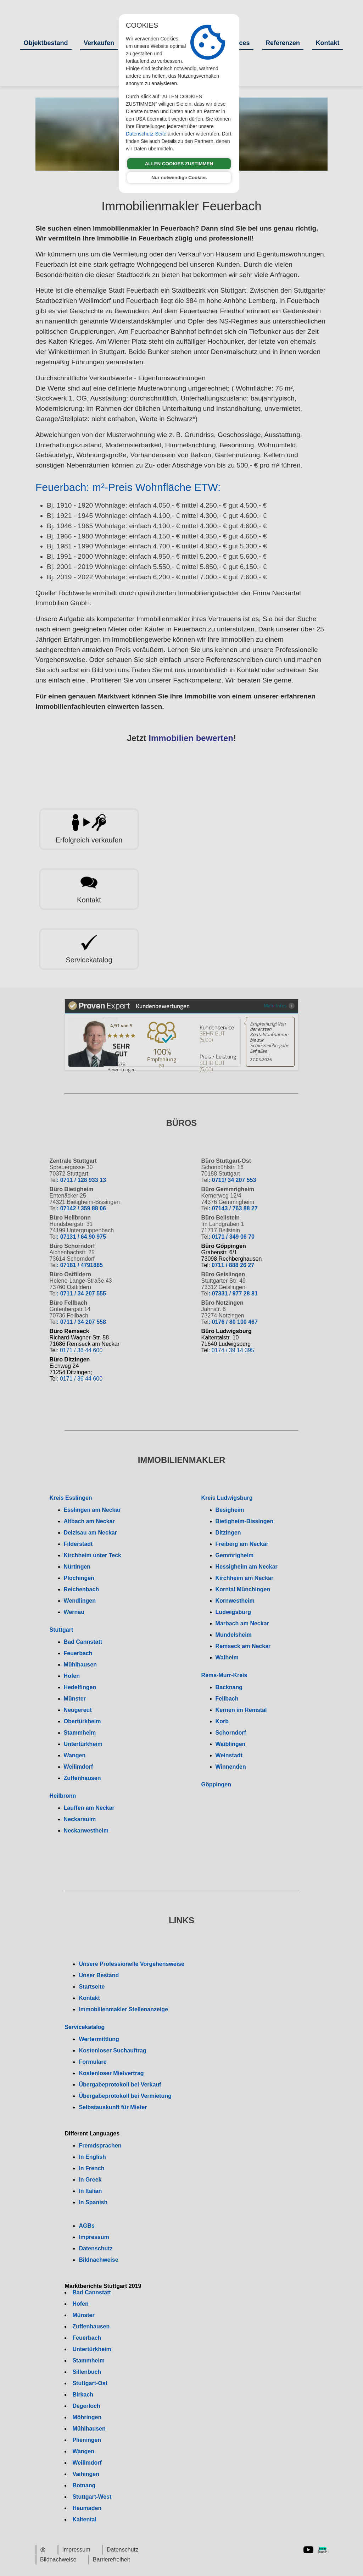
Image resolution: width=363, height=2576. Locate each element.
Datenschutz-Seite (146, 134)
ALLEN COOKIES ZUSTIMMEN (179, 163)
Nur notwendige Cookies (179, 177)
